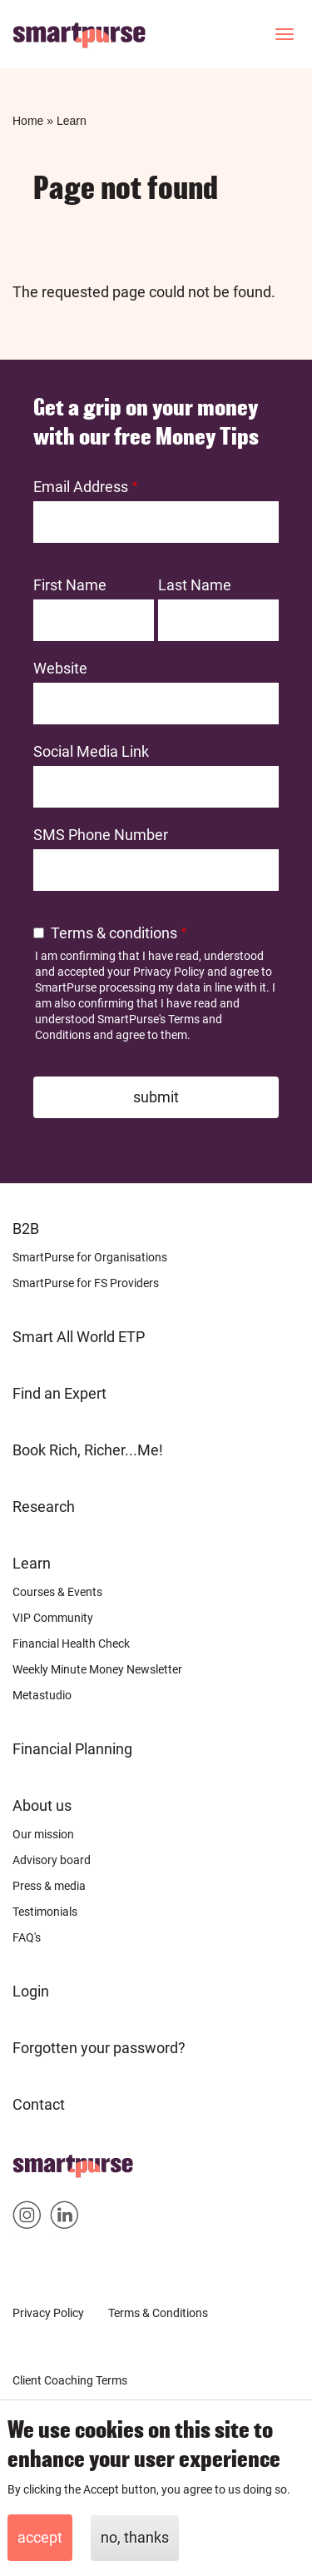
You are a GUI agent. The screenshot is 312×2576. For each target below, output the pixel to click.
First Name (69, 585)
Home (27, 120)
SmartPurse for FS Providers (85, 1283)
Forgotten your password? (99, 2047)
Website (60, 668)
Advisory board (51, 1860)
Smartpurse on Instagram (27, 2218)
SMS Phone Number (100, 834)
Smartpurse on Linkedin (64, 2218)
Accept (39, 2537)
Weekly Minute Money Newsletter (97, 1669)
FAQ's (26, 1937)
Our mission (43, 1834)
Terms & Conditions (158, 2313)
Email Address (80, 486)
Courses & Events (57, 1592)
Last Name (194, 585)
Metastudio (42, 1695)
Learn (72, 120)
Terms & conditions (114, 933)
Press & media (49, 1885)
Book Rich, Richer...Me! (87, 1450)
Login (30, 1991)
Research (43, 1506)
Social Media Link (91, 751)
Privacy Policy (169, 971)
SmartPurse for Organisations (89, 1257)
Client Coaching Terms (69, 2380)
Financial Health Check (71, 1643)
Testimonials (44, 1911)
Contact (38, 2104)
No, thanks (135, 2537)
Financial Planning (72, 1749)
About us (42, 1805)
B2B (25, 1228)
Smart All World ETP (78, 1336)
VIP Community (52, 1617)
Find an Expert (59, 1393)
